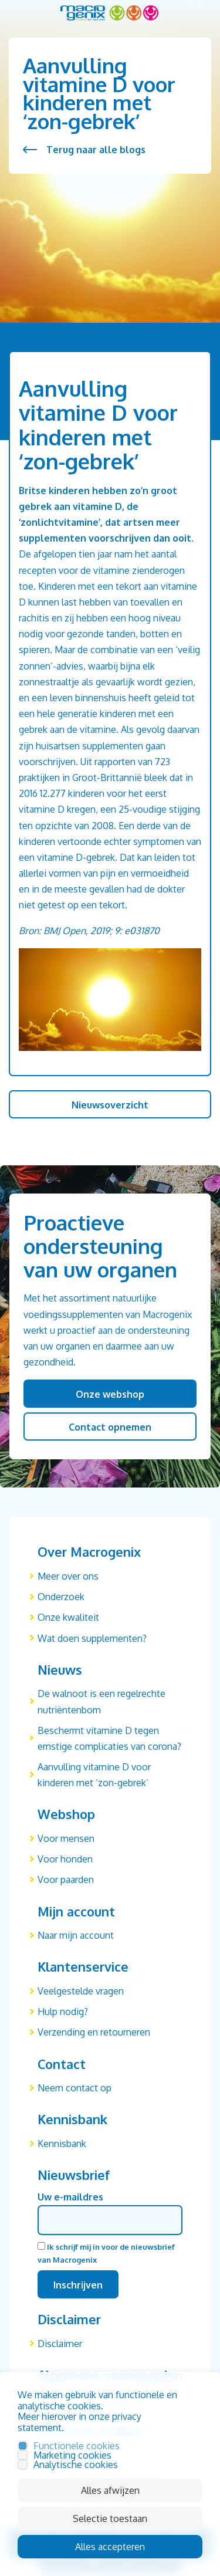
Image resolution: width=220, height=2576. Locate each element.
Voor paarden (66, 1879)
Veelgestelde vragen (81, 1991)
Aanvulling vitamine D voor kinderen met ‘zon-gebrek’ (94, 1775)
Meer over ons (68, 1576)
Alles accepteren (110, 2547)
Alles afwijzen (110, 2490)
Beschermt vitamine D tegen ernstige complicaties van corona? (109, 1738)
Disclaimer (60, 2343)
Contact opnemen (110, 1427)
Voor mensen (66, 1838)
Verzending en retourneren (94, 2032)
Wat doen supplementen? (92, 1638)
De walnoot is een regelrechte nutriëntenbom (101, 1701)
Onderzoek (61, 1597)
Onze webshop (110, 1394)
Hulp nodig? (63, 2011)
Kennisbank (62, 2143)
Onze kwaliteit (68, 1617)
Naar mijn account (76, 1935)
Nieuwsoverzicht (110, 1105)
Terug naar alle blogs (95, 149)
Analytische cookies (75, 2464)
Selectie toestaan (110, 2518)
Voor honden (65, 1859)
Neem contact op (74, 2088)
